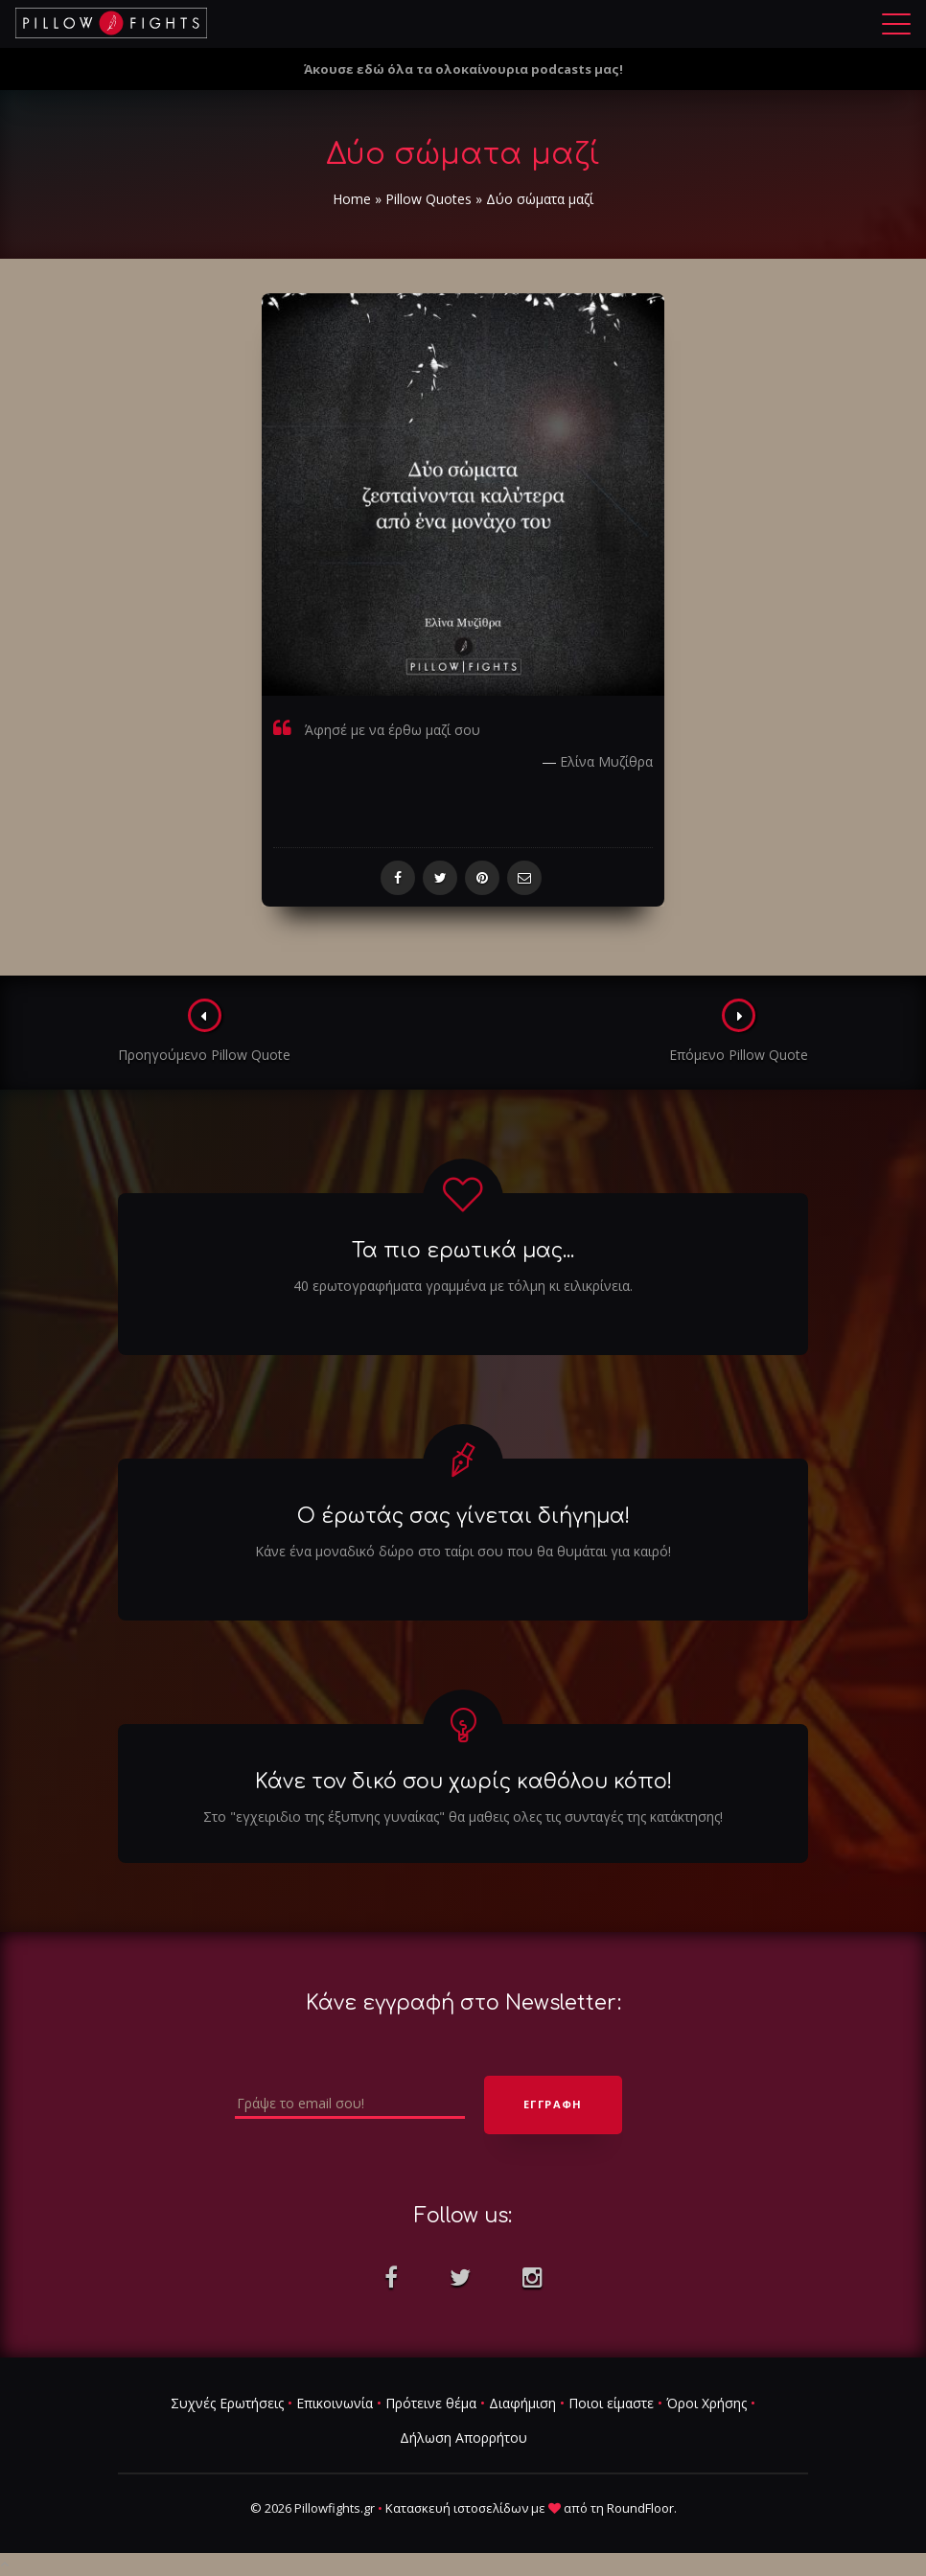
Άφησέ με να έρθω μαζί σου (392, 730)
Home (352, 199)
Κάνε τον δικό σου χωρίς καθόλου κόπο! (463, 1781)
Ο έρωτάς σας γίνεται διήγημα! (463, 1516)
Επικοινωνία (334, 2403)
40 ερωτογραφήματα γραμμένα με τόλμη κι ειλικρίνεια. (463, 1285)
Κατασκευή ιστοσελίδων (456, 2508)
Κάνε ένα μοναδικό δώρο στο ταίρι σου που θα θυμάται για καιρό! (463, 1551)
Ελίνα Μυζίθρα (606, 761)
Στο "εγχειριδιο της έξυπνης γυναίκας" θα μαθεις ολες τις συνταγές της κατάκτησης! (463, 1816)
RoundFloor (640, 2508)
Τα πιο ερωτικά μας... (463, 1250)
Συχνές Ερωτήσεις (227, 2403)
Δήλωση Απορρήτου (463, 2437)
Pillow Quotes (428, 199)
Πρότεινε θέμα (430, 2403)
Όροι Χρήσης (706, 2403)
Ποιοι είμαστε (611, 2403)
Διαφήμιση (522, 2403)
